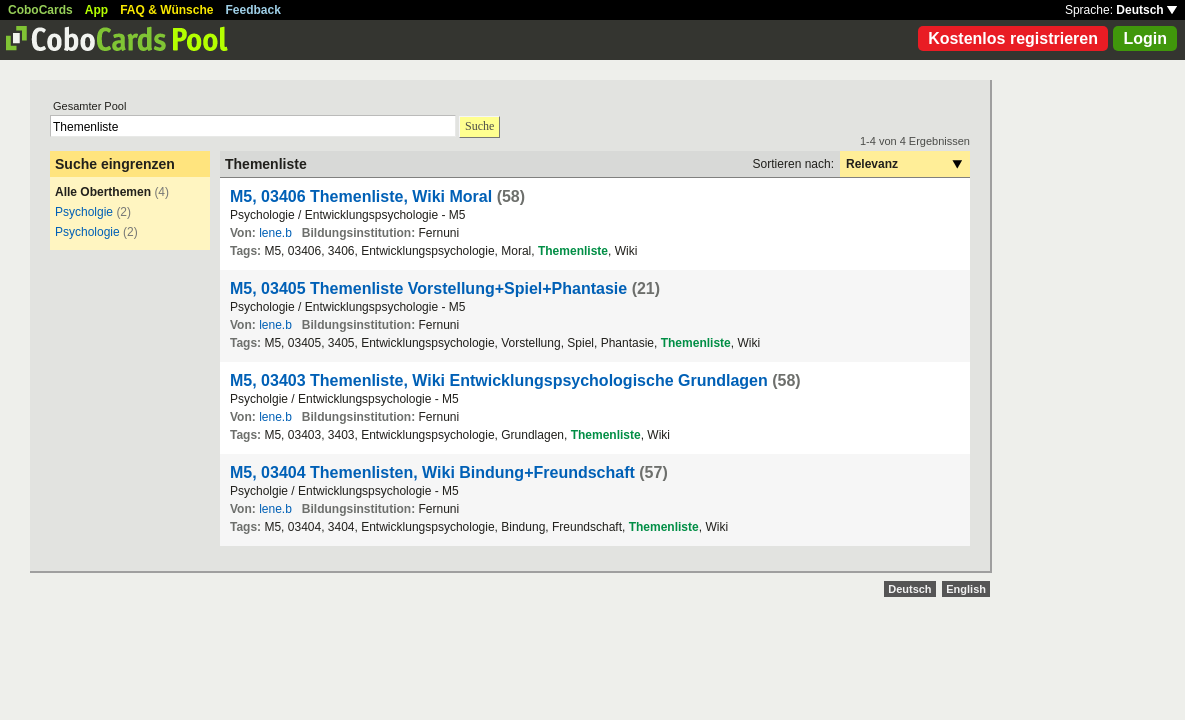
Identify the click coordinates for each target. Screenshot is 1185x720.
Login (1145, 38)
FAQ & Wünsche (166, 10)
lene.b (275, 233)
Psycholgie (84, 212)
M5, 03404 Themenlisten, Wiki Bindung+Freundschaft (432, 472)
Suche (479, 126)
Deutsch (1146, 10)
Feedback (253, 10)
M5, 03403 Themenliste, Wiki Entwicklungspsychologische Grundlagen (499, 380)
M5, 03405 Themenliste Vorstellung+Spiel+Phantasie (428, 288)
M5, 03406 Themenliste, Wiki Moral (361, 196)
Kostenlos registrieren (1013, 38)
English (966, 589)
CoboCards (40, 10)
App (96, 10)
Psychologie (87, 232)
